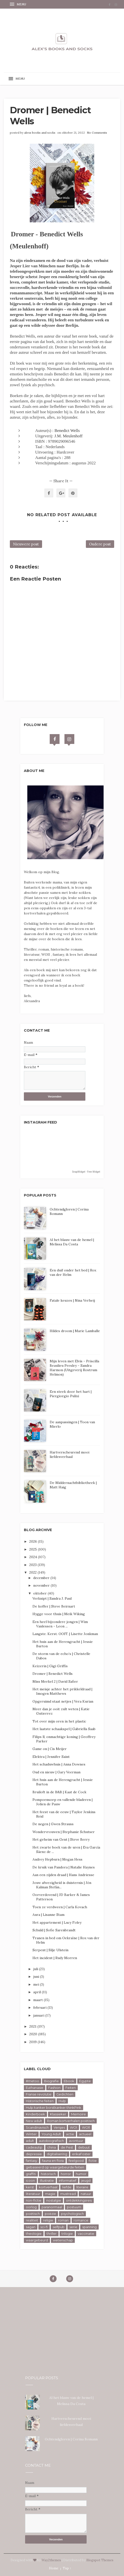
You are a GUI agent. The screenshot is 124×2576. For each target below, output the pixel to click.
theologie (34, 2233)
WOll (86, 2127)
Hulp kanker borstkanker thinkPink (53, 2107)
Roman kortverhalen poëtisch (71, 2121)
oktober (40, 1593)
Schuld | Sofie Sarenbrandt (54, 1930)
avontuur (76, 2141)
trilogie (67, 2233)
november (42, 1585)
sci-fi (44, 2227)
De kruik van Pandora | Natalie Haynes (63, 1867)
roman (63, 2220)
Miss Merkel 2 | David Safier (55, 1681)
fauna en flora (53, 2161)
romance (81, 2220)
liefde (66, 2187)
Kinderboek (35, 2114)
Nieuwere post (26, 544)
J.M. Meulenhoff (68, 436)
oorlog (31, 2207)
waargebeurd (37, 2240)
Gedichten (64, 2094)
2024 (33, 1557)
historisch (48, 2174)
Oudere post (100, 544)
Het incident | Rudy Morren (54, 1958)
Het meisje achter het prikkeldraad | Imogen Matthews (62, 1691)
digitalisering (57, 2154)
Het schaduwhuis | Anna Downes (58, 1764)
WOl (73, 2127)
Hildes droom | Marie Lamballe (75, 1331)
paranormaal (52, 2207)
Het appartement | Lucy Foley (56, 1922)
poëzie (50, 2214)
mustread (68, 2194)
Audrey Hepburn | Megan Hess (57, 1859)
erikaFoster (81, 2154)
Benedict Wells (67, 430)
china (51, 2147)
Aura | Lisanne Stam (48, 1914)
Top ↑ (67, 2568)
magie (50, 2194)
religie (48, 2220)
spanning (89, 2227)
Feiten (70, 2088)
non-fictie (33, 2200)
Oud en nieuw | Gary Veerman (56, 1772)
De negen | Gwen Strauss (53, 1824)
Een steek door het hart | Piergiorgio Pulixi (71, 1393)
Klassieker (58, 2114)
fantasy (31, 2161)
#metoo (32, 2081)
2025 (33, 1549)
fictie (93, 2161)
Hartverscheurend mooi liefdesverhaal (69, 1454)
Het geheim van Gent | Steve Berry (61, 1839)
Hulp (62, 2101)
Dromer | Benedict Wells (52, 1673)
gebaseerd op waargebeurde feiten (55, 2167)
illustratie (47, 2180)
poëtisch (33, 2214)
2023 (33, 1565)
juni (36, 1976)
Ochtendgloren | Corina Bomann (71, 2439)
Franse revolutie (38, 2094)
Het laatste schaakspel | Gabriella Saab (63, 1729)
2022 (33, 1572)
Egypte (85, 2081)
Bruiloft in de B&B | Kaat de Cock (59, 1792)
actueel (85, 2134)
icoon (30, 2180)
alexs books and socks (39, 132)
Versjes (59, 2127)
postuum (74, 2207)
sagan (30, 2227)
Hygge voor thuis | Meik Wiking (58, 1614)
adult (30, 2141)
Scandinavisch (37, 2127)
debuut (84, 2147)
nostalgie (53, 2200)
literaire (82, 2187)
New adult (34, 2121)
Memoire (78, 2114)
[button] (18, 4)
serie (73, 2227)
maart (38, 2000)
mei (36, 1984)
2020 (33, 2034)
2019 (33, 2042)
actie (70, 2134)
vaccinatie (86, 2233)
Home (53, 2568)
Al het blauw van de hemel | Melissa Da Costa (72, 1242)
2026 (33, 1541)
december (41, 1578)
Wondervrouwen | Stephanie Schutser (63, 1832)
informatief (67, 2180)
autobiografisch (51, 2141)
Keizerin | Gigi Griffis (50, 1666)
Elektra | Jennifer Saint (51, 1756)
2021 (33, 2026)
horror (66, 2174)
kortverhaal (48, 2187)
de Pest (67, 2147)
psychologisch (72, 2214)
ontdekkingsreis (79, 2200)
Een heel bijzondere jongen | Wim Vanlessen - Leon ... (60, 1624)
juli (36, 1969)
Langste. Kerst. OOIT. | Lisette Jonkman (65, 1634)
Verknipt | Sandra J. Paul (52, 1598)
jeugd (86, 2180)
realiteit (32, 2220)
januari (39, 2015)
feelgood (76, 2161)
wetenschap (63, 2240)
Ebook (69, 2081)
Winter (31, 2134)
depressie (34, 2154)
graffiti (31, 2174)
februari (40, 2007)
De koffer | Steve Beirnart (53, 1606)
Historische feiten (40, 2101)
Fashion (54, 2088)
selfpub (58, 2227)
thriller (51, 2233)
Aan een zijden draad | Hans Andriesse (63, 1875)
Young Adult (51, 2134)
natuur (86, 2194)
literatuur (33, 2194)
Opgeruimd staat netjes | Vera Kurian (62, 1701)
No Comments (97, 132)
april (37, 1992)
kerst (30, 2187)
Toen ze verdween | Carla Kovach (59, 1907)
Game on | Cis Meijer (49, 1749)
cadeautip (34, 2147)
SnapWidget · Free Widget (86, 1171)
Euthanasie (34, 2088)
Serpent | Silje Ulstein (50, 1950)
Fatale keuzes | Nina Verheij (72, 1300)
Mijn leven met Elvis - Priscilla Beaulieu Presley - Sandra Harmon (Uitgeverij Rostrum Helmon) (74, 1368)
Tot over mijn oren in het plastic (59, 1721)
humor (81, 2174)
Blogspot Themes (99, 2560)
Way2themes (51, 2560)
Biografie (51, 2081)
